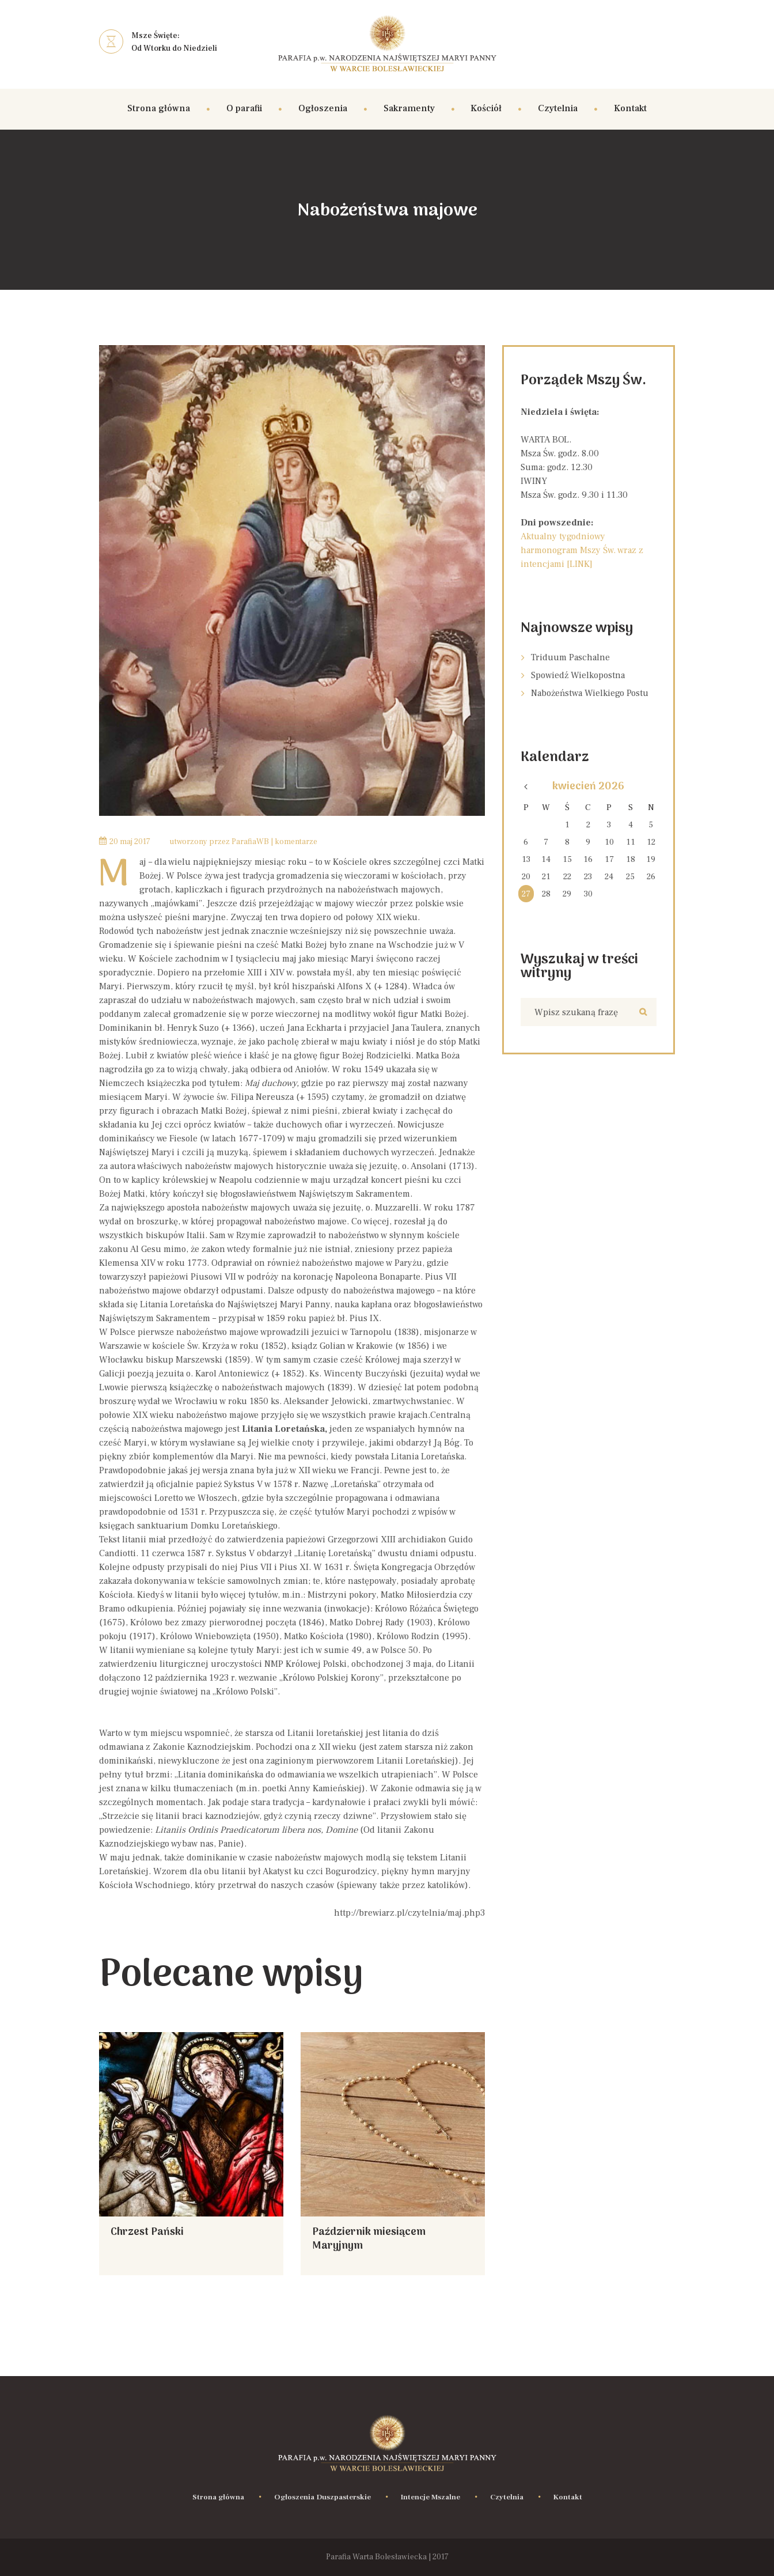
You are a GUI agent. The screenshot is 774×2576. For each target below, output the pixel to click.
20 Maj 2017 (129, 842)
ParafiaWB (250, 842)
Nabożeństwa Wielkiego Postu (589, 693)
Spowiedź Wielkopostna (578, 675)
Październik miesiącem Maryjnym (369, 2239)
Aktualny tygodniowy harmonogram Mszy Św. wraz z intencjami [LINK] (582, 550)
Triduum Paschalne (570, 657)
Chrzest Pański (147, 2232)
